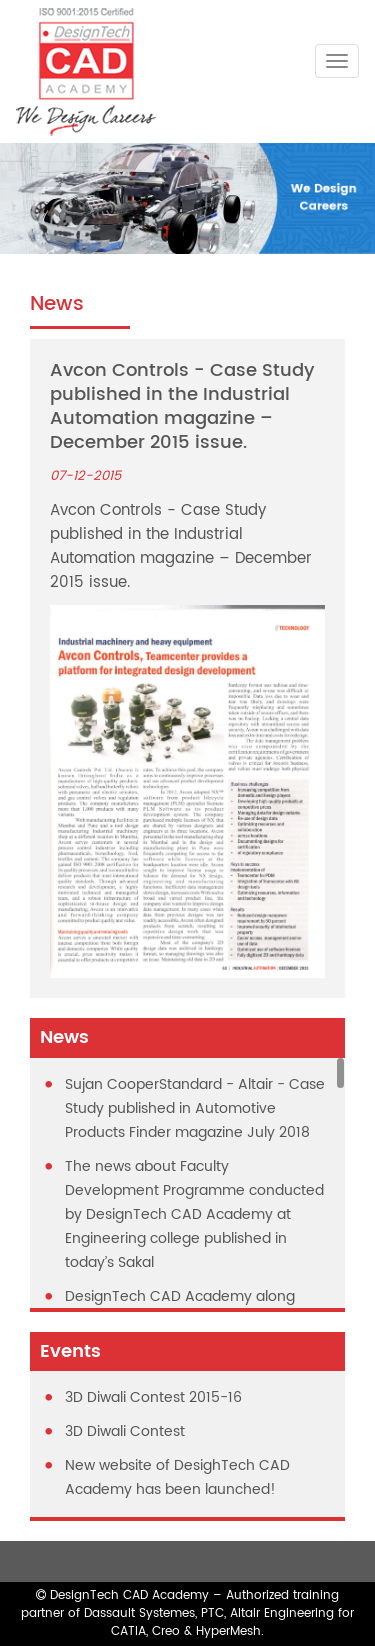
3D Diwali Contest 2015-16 (153, 1397)
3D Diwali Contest (125, 1431)
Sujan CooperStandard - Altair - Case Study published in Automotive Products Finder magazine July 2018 (195, 1108)
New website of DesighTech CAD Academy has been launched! (177, 1477)
